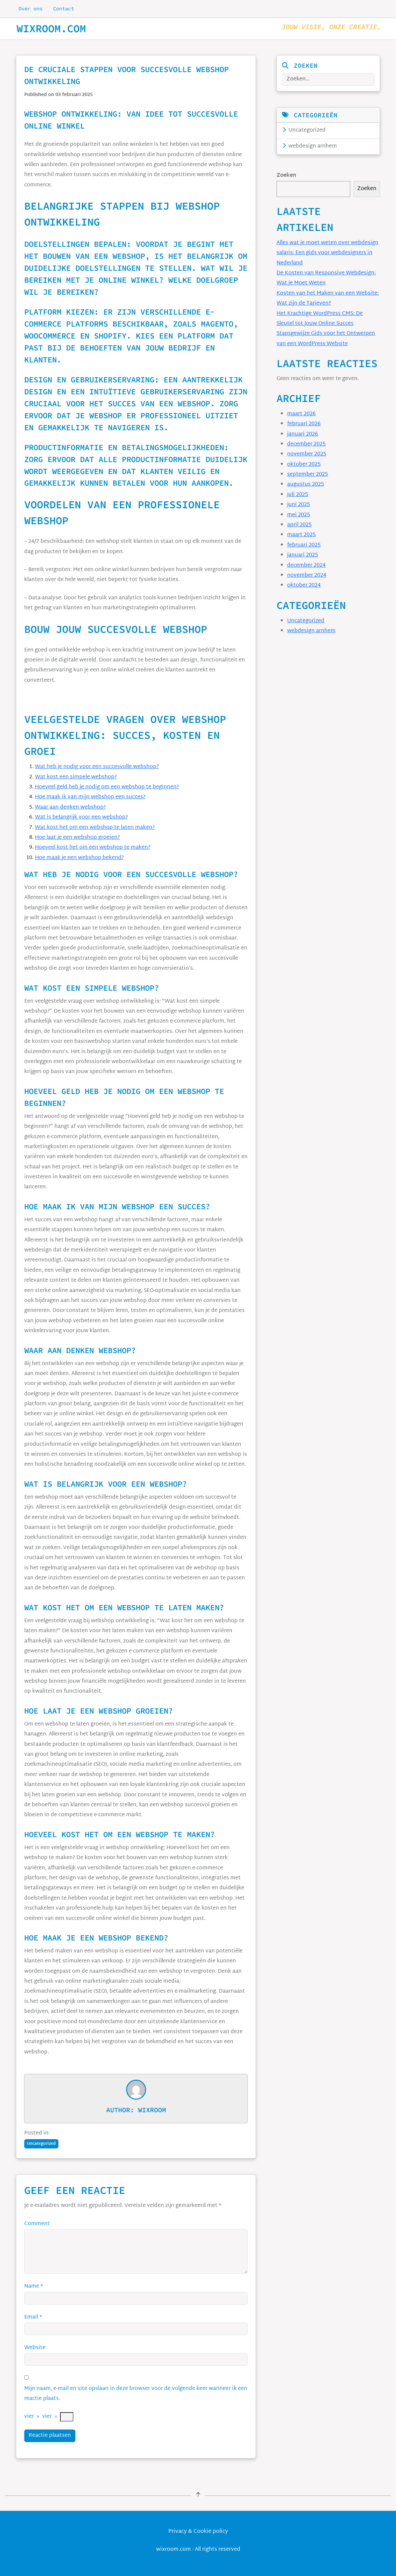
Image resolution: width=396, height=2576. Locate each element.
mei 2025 (298, 515)
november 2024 (306, 575)
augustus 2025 (305, 484)
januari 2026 (302, 434)
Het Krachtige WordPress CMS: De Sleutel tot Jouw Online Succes (320, 319)
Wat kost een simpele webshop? (76, 777)
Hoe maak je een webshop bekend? (79, 858)
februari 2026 (304, 424)
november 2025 (306, 454)
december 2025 (306, 444)
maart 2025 (301, 535)
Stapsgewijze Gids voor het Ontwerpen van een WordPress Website (326, 338)
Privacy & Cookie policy (198, 2531)
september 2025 (307, 474)
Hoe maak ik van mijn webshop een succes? (90, 797)
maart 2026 (301, 414)
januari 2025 (302, 555)
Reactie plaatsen (50, 2435)
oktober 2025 (304, 464)
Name (33, 2286)
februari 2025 (304, 545)
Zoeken (286, 175)
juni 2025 (298, 505)
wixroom (152, 2110)
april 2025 (299, 525)
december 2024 (306, 565)
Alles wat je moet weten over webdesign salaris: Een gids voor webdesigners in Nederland (327, 253)
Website (34, 2348)
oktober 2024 (304, 585)
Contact (63, 8)
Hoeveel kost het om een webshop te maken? (92, 847)
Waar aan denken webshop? (70, 807)
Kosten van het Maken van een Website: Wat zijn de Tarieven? (328, 298)
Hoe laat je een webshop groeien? (77, 837)
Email (33, 2317)
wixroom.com (51, 28)
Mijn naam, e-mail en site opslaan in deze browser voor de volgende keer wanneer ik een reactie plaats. (135, 2394)
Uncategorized (304, 130)
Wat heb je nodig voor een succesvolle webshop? (97, 767)
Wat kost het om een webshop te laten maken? (95, 828)
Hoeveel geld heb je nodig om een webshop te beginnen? (107, 787)
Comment (37, 2224)
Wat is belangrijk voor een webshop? (81, 817)
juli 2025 (297, 495)
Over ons (30, 8)
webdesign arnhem (309, 146)
